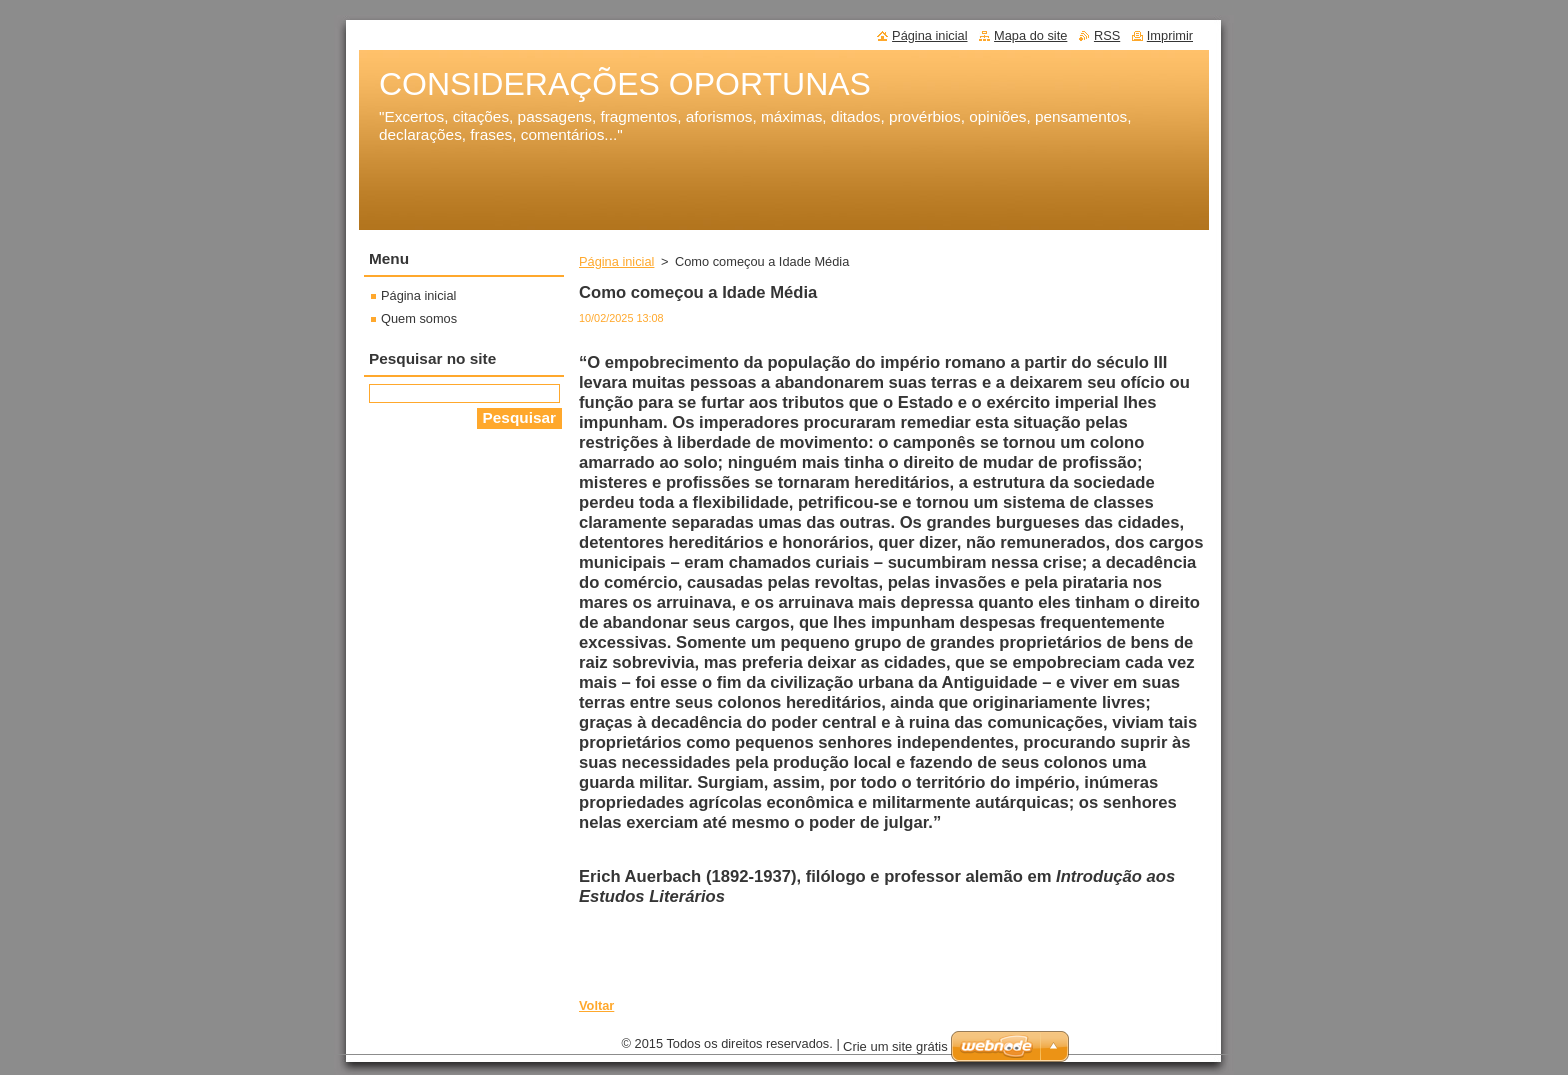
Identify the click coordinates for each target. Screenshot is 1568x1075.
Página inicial (616, 261)
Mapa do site (1030, 35)
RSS (1107, 35)
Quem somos (419, 318)
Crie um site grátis (895, 1051)
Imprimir (1170, 35)
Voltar (596, 1005)
